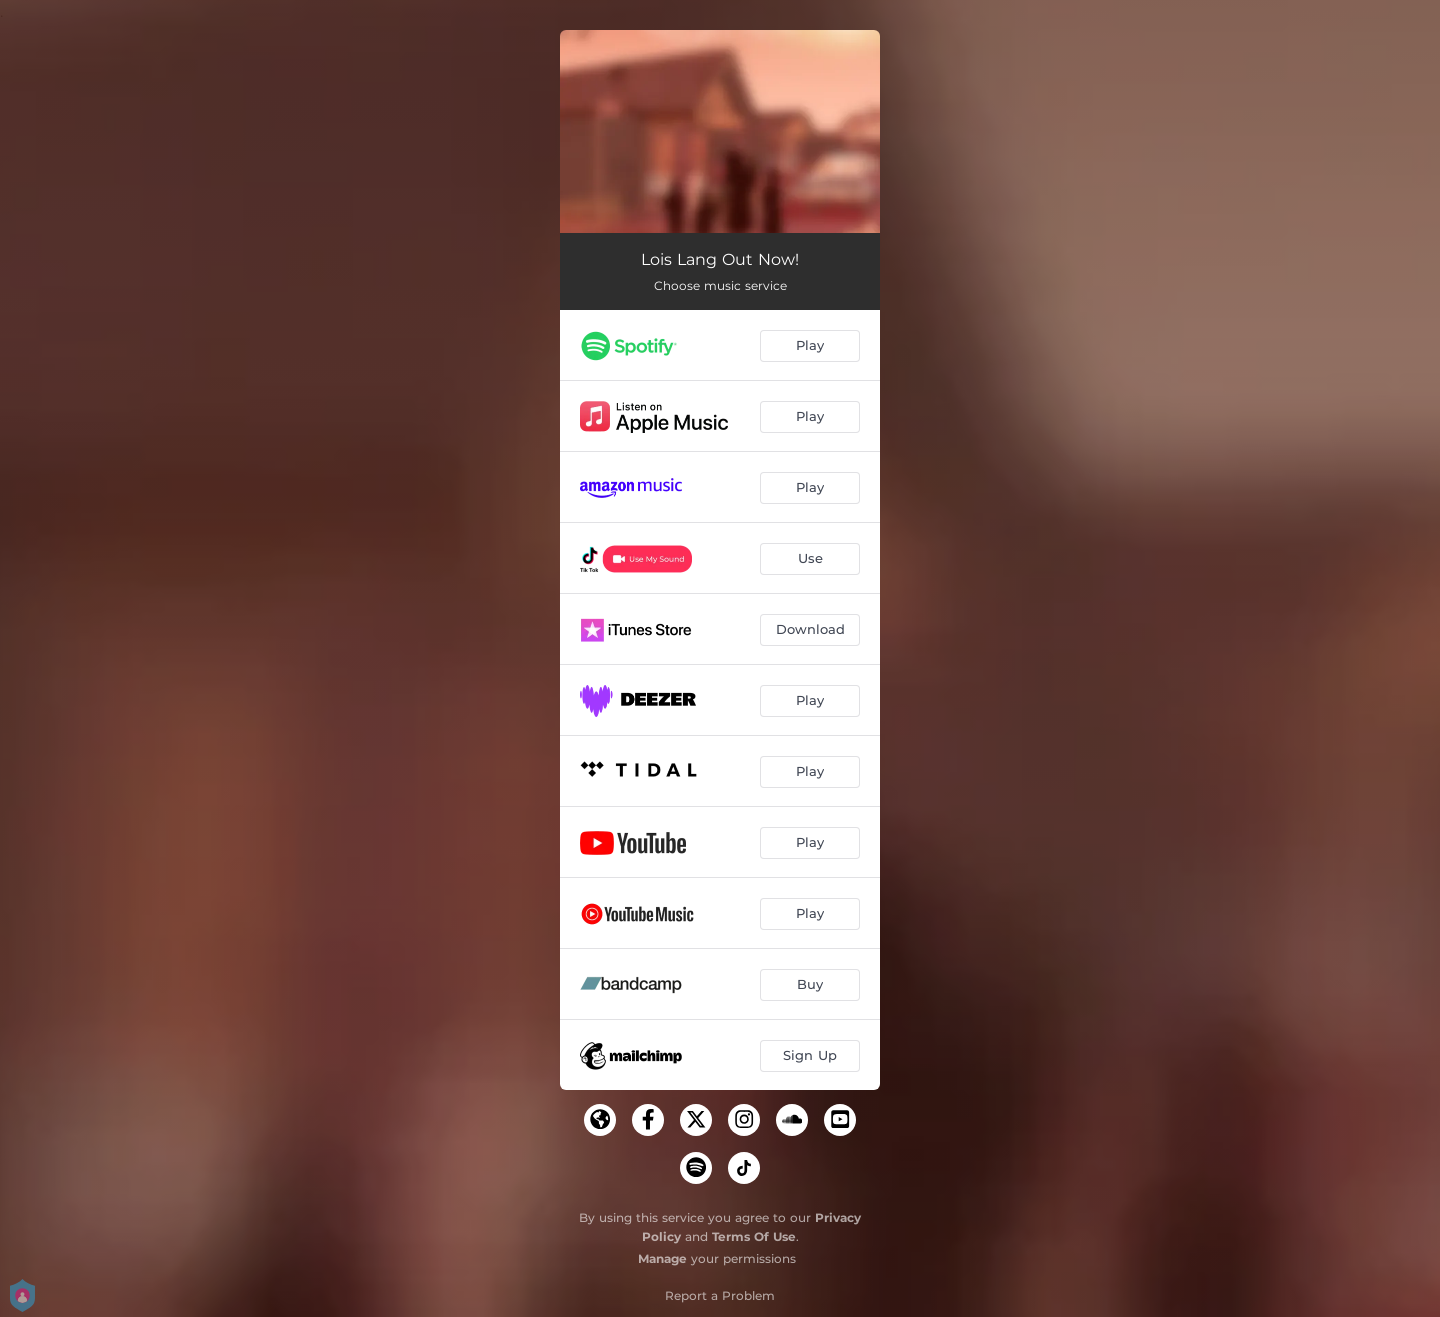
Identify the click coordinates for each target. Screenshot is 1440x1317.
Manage (662, 1258)
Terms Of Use (754, 1236)
